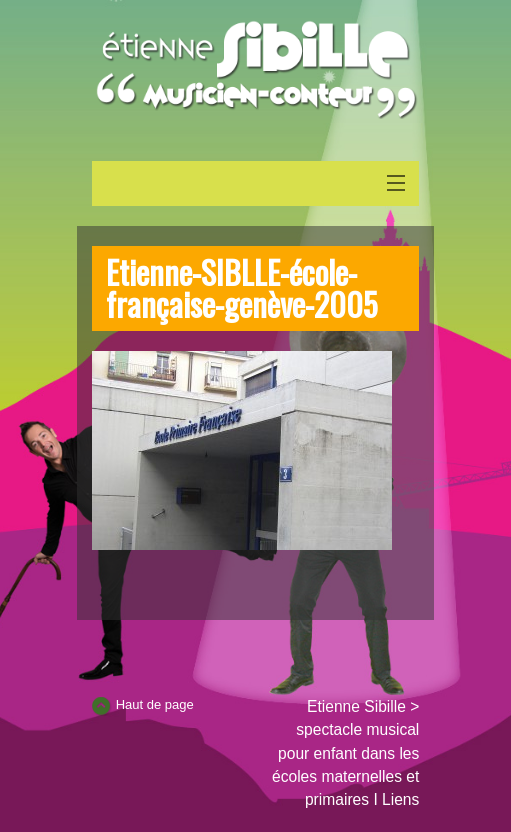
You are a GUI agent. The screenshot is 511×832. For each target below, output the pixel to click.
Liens (400, 799)
